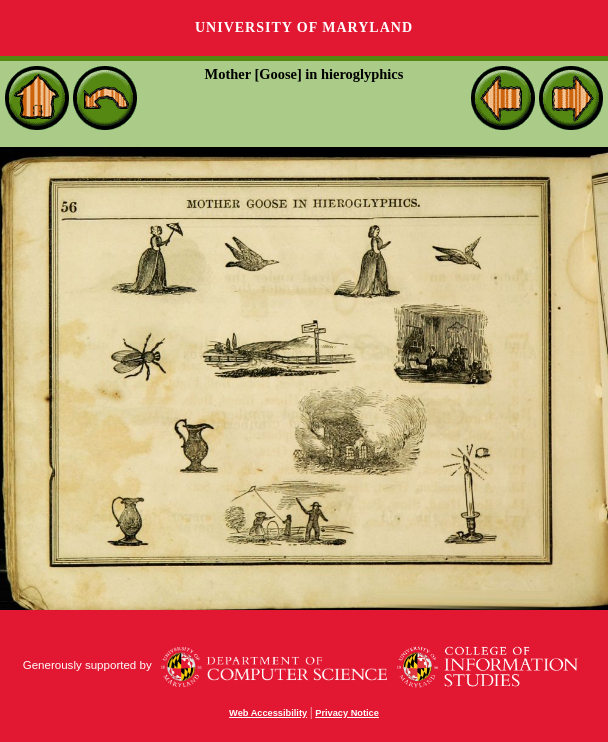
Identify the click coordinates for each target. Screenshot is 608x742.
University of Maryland (304, 27)
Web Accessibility (268, 713)
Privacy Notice (347, 713)
